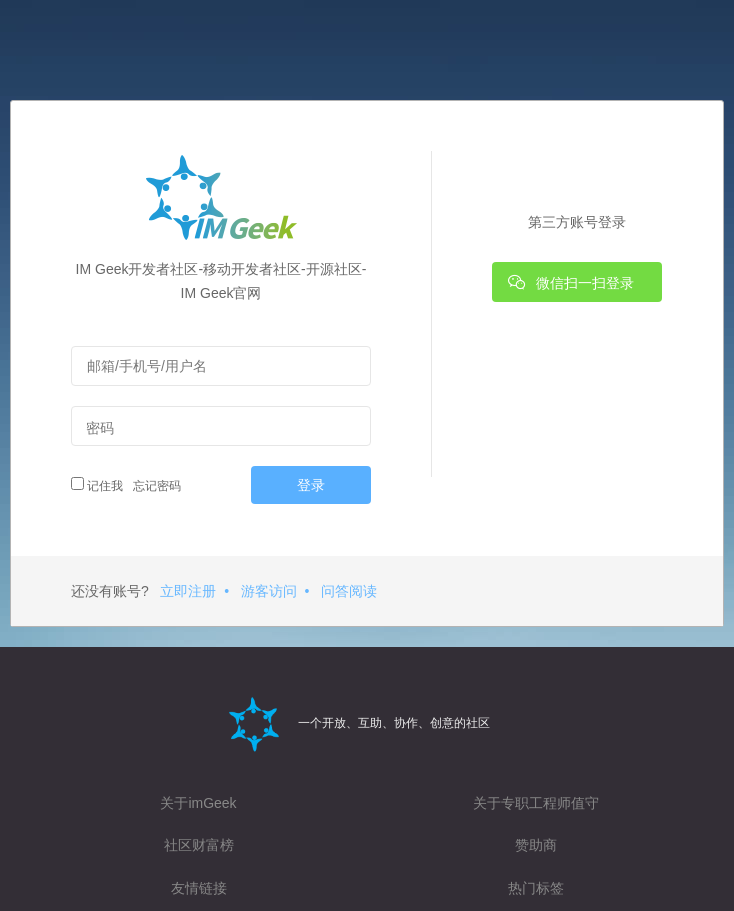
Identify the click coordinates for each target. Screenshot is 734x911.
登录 (311, 485)
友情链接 (199, 888)
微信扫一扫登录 (571, 282)
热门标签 (536, 888)
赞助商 (536, 845)
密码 (100, 428)
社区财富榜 (199, 845)
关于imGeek (198, 803)
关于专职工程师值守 (536, 803)
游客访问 (269, 591)
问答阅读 (349, 591)
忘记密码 (154, 486)
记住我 (97, 485)
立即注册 (188, 591)
